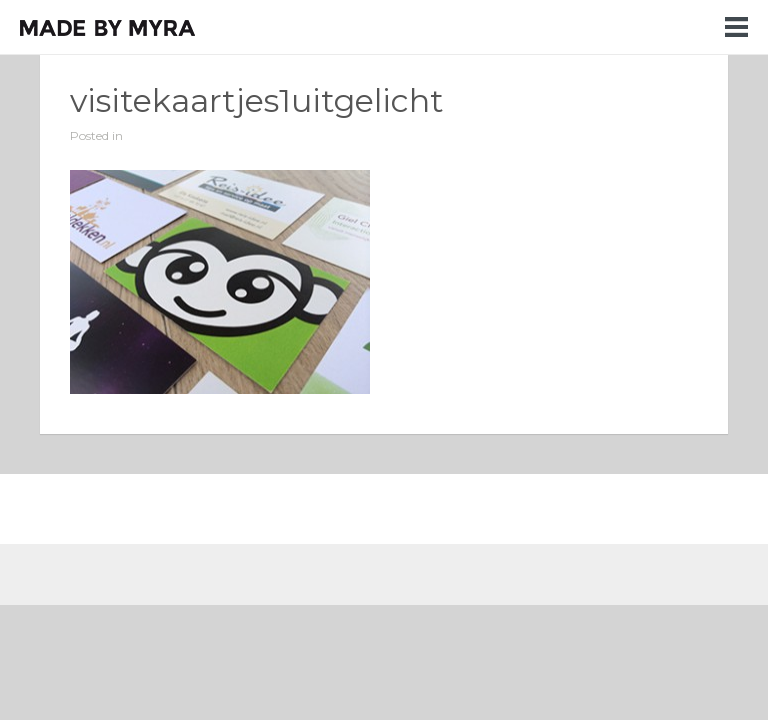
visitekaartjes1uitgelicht (257, 100)
